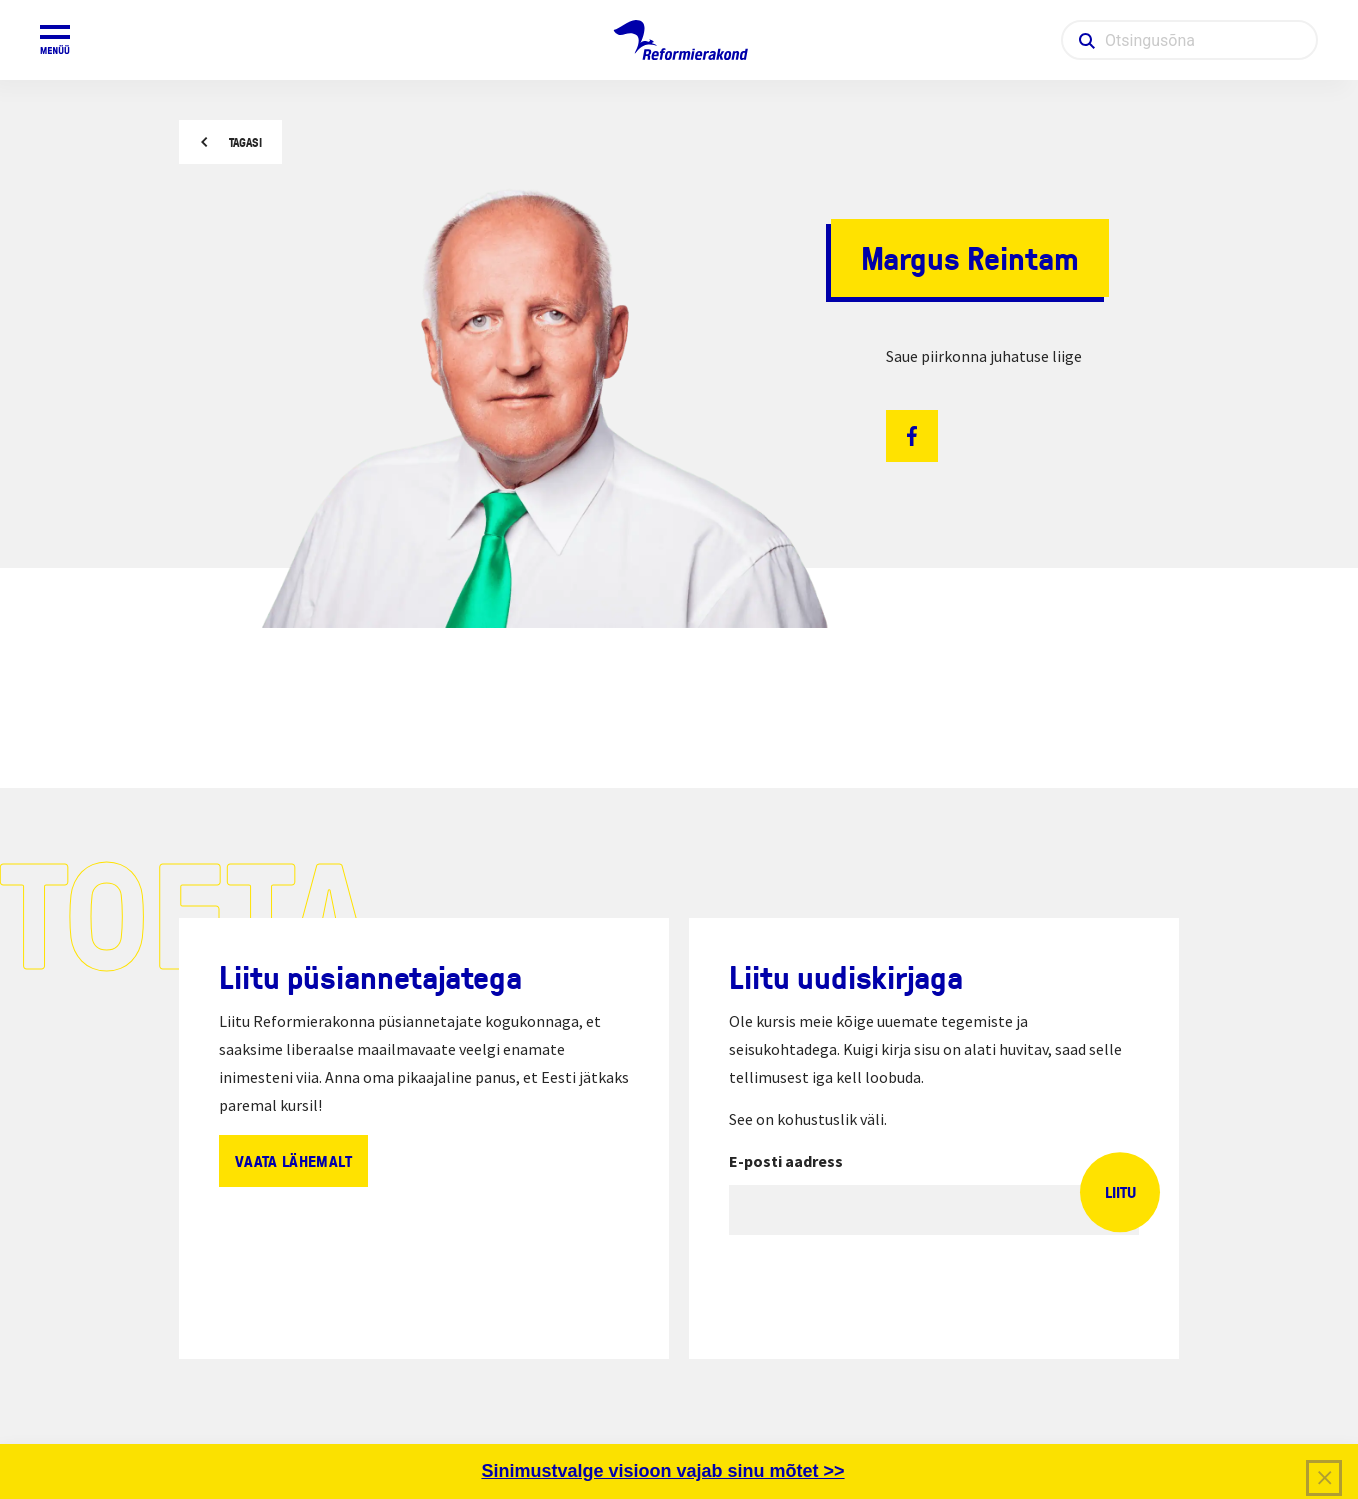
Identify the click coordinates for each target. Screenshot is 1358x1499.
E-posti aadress (786, 1161)
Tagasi (245, 142)
